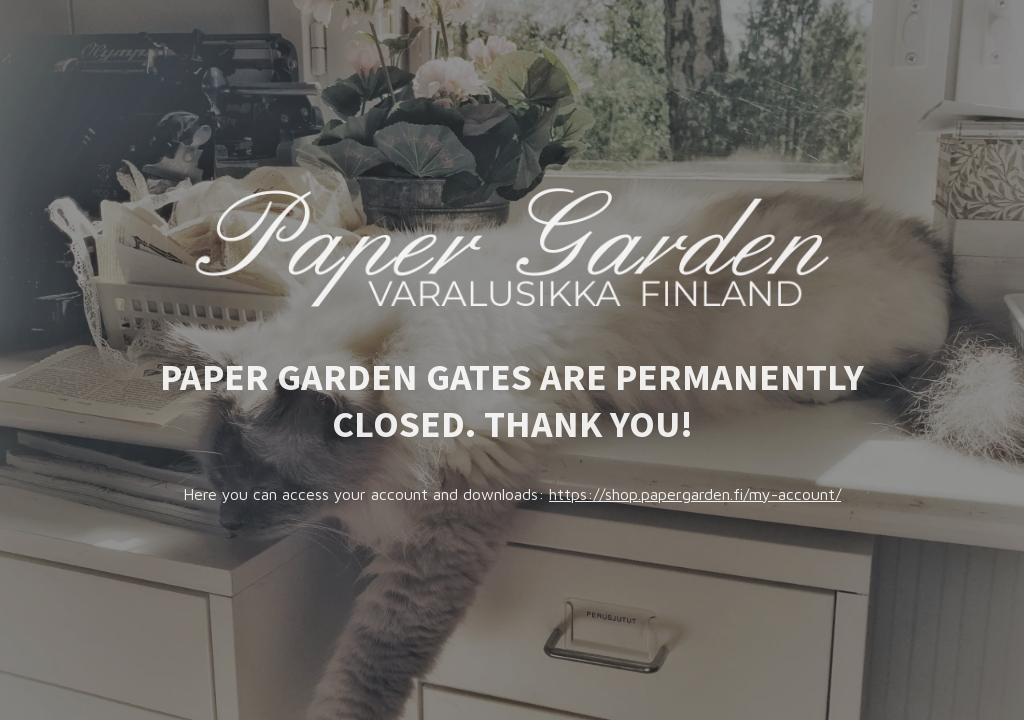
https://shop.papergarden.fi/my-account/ (695, 494)
